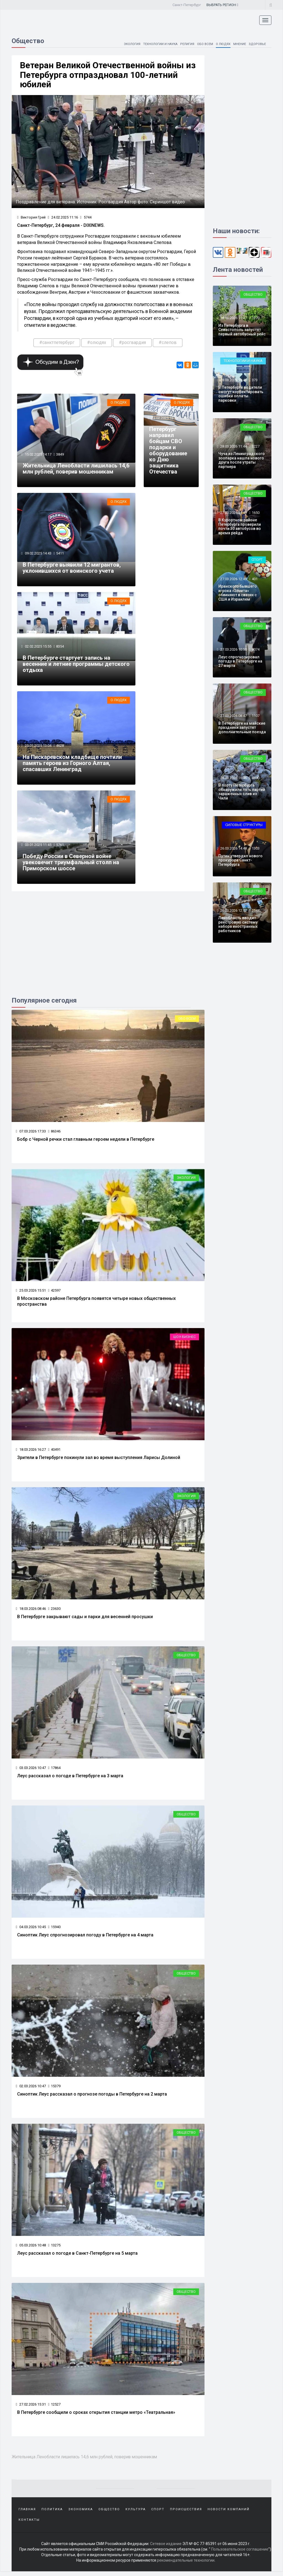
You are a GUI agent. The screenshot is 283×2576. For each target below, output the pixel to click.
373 (255, 380)
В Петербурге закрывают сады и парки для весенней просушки (85, 1619)
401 (255, 579)
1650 (256, 513)
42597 (54, 1293)
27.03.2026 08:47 (233, 716)
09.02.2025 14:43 (37, 555)
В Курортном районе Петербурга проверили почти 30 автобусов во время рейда (239, 526)
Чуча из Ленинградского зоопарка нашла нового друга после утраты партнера (241, 460)
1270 (256, 318)
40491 (54, 1452)
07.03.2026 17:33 (31, 1133)
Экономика (80, 2513)
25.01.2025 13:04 (37, 748)
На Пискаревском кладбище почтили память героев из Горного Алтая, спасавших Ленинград (72, 765)
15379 (54, 2089)
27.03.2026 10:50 (233, 649)
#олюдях (96, 343)
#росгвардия (132, 343)
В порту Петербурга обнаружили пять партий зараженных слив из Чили (241, 791)
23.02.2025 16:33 (164, 419)
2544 (256, 910)
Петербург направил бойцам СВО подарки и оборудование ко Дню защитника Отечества (168, 451)
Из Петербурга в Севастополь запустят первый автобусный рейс (242, 329)
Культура (135, 2513)
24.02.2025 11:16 (63, 218)
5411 (60, 555)
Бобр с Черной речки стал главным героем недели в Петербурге (85, 1141)
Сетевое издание (166, 2548)
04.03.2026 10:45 (31, 1930)
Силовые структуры (244, 825)
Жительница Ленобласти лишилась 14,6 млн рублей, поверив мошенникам (76, 470)
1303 (256, 848)
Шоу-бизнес (184, 1339)
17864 (54, 1770)
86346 (54, 1133)
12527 (54, 2408)
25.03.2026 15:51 (31, 1293)
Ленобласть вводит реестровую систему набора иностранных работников (238, 924)
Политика (52, 2513)
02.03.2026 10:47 (31, 2089)
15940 (54, 1930)
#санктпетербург (56, 343)
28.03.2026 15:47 (233, 318)
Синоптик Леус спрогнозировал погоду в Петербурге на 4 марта (85, 1938)
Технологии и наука (156, 44)
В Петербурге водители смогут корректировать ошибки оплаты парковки (240, 393)
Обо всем (203, 44)
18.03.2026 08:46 (31, 1611)
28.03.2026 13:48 (233, 380)
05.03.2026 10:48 (31, 2248)
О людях (221, 44)
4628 (60, 748)
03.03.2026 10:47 (31, 1770)
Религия (184, 44)
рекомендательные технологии (185, 2565)
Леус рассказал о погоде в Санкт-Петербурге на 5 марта (77, 2256)
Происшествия (186, 2513)
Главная (27, 2513)
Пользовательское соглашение (239, 2554)
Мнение (238, 44)
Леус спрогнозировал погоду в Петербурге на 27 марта (240, 661)
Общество (186, 1658)
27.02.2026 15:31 (31, 2408)
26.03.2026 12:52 (233, 910)
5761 (60, 847)
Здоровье (257, 44)
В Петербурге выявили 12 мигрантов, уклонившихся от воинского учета (72, 569)
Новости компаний (229, 2513)
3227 (256, 446)
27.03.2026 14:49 (233, 513)
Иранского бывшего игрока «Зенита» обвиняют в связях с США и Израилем (237, 592)
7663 (187, 419)
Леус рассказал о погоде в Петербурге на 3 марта (70, 1778)
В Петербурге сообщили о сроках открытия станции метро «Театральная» (96, 2416)
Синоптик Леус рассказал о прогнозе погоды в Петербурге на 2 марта (92, 2097)
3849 (60, 455)
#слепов (168, 343)
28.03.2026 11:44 (233, 446)
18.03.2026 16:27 (31, 1452)
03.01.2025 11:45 (37, 847)
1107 (256, 716)
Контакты (29, 2524)
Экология (126, 44)
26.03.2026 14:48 (233, 848)
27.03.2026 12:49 (233, 579)
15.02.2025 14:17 (37, 455)
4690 (256, 778)
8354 (60, 648)
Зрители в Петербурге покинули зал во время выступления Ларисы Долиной (98, 1460)
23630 (54, 1611)
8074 (256, 649)
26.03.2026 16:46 (233, 778)
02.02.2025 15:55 (37, 648)
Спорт (257, 560)
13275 (54, 2248)
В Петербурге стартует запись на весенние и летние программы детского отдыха (76, 665)
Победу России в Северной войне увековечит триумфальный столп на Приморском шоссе (71, 864)
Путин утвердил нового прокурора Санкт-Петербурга (240, 860)
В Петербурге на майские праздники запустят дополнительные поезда (242, 727)
